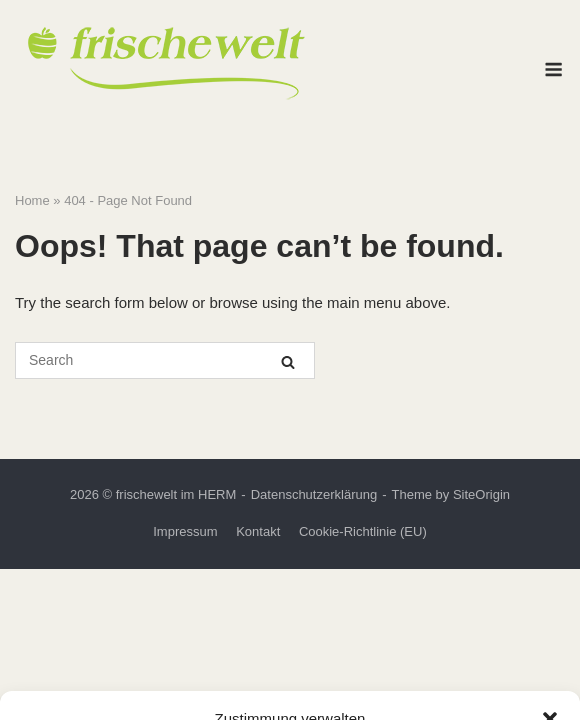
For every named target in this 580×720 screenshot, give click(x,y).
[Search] (288, 361)
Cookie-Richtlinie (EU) (363, 531)
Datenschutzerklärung (314, 494)
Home (32, 200)
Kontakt (258, 531)
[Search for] (165, 360)
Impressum (185, 531)
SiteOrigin (481, 494)
